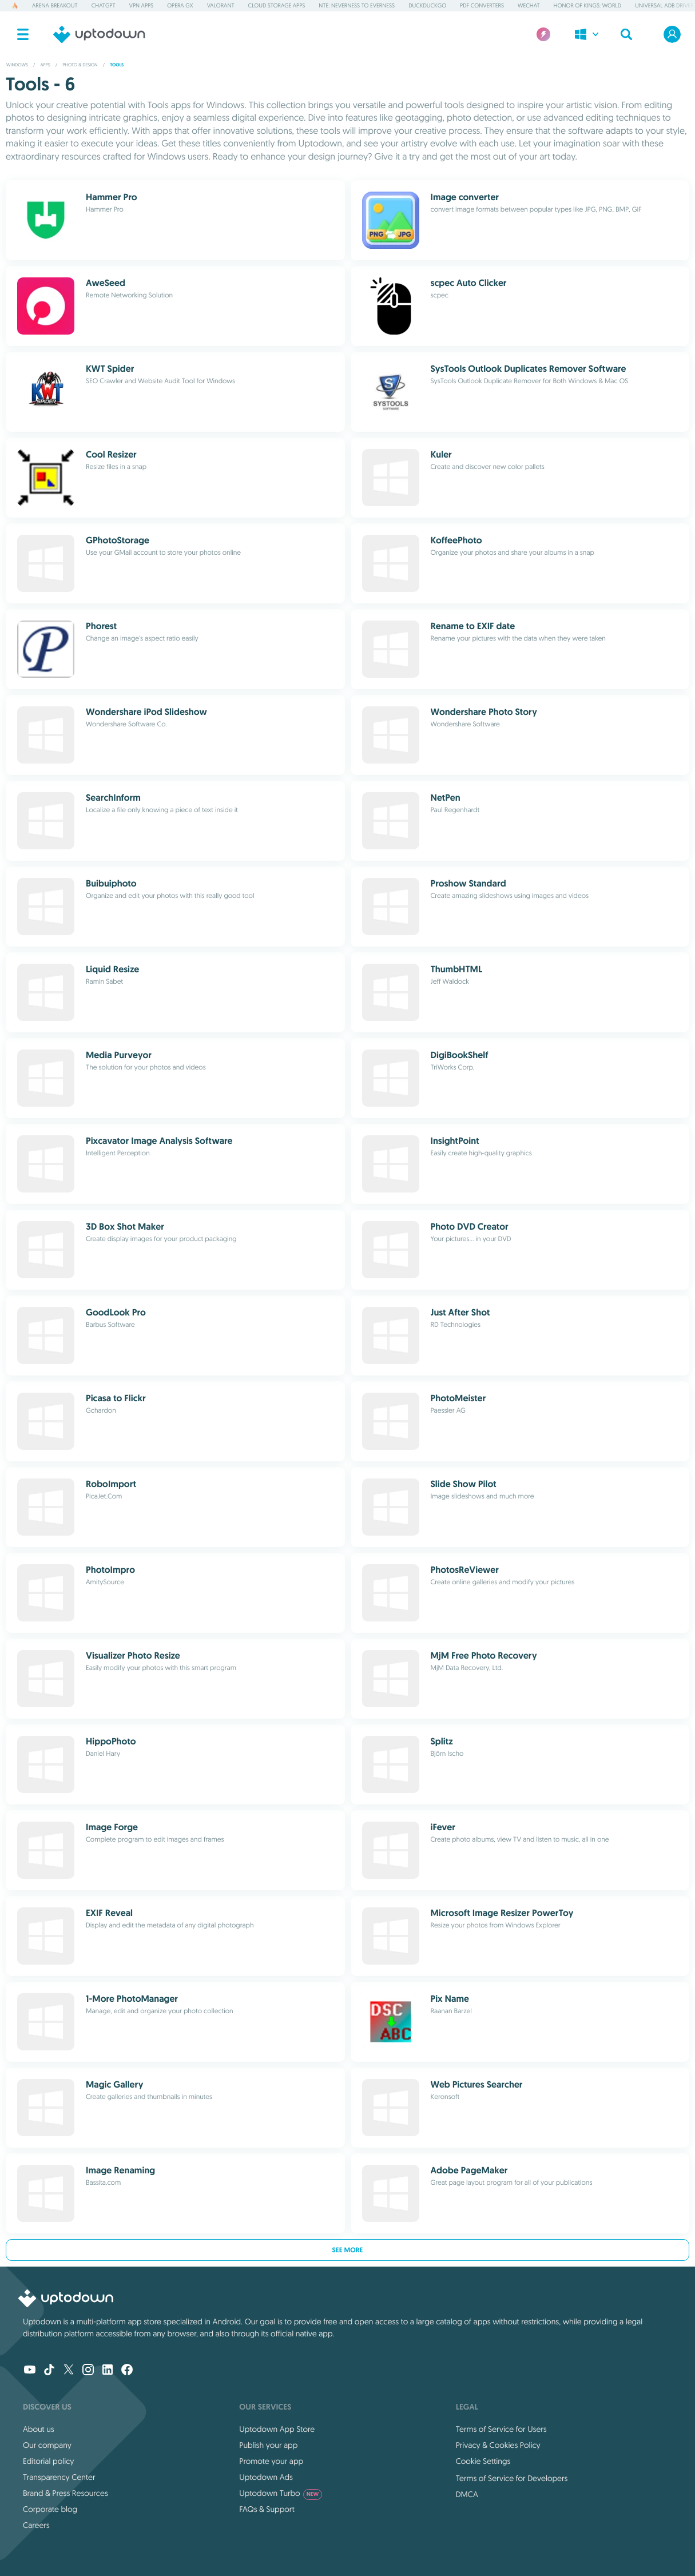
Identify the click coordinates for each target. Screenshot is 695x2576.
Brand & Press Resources (65, 2493)
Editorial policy (48, 2461)
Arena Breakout (55, 5)
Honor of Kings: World (588, 5)
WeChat (528, 5)
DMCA (467, 2494)
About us (38, 2429)
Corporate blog (50, 2509)
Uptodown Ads (266, 2477)
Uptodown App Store (277, 2429)
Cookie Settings (483, 2461)
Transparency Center (59, 2477)
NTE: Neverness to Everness (357, 5)
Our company (47, 2445)
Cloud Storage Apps (276, 5)
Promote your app (271, 2461)
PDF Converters (482, 5)
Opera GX (180, 5)
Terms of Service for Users (501, 2429)
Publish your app (268, 2445)
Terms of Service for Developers (512, 2478)
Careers (36, 2525)
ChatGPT (104, 5)
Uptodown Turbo (280, 2493)
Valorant (221, 5)
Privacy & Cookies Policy (498, 2445)
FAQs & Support (266, 2509)
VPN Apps (141, 5)
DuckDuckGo (427, 5)
